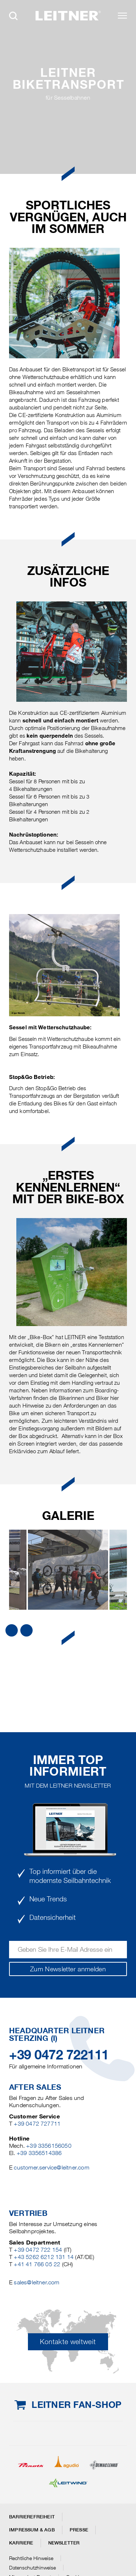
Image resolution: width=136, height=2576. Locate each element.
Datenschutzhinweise (32, 2568)
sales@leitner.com (36, 2282)
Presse (79, 2530)
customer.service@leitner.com (51, 2167)
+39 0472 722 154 (38, 2249)
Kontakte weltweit (68, 2342)
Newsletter (64, 2543)
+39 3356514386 (39, 2153)
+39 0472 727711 (37, 2123)
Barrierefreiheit (32, 2516)
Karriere (21, 2543)
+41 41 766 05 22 (37, 2264)
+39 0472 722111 (59, 2055)
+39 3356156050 (48, 2145)
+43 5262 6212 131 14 (44, 2257)
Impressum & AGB (32, 2530)
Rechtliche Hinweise (31, 2558)
